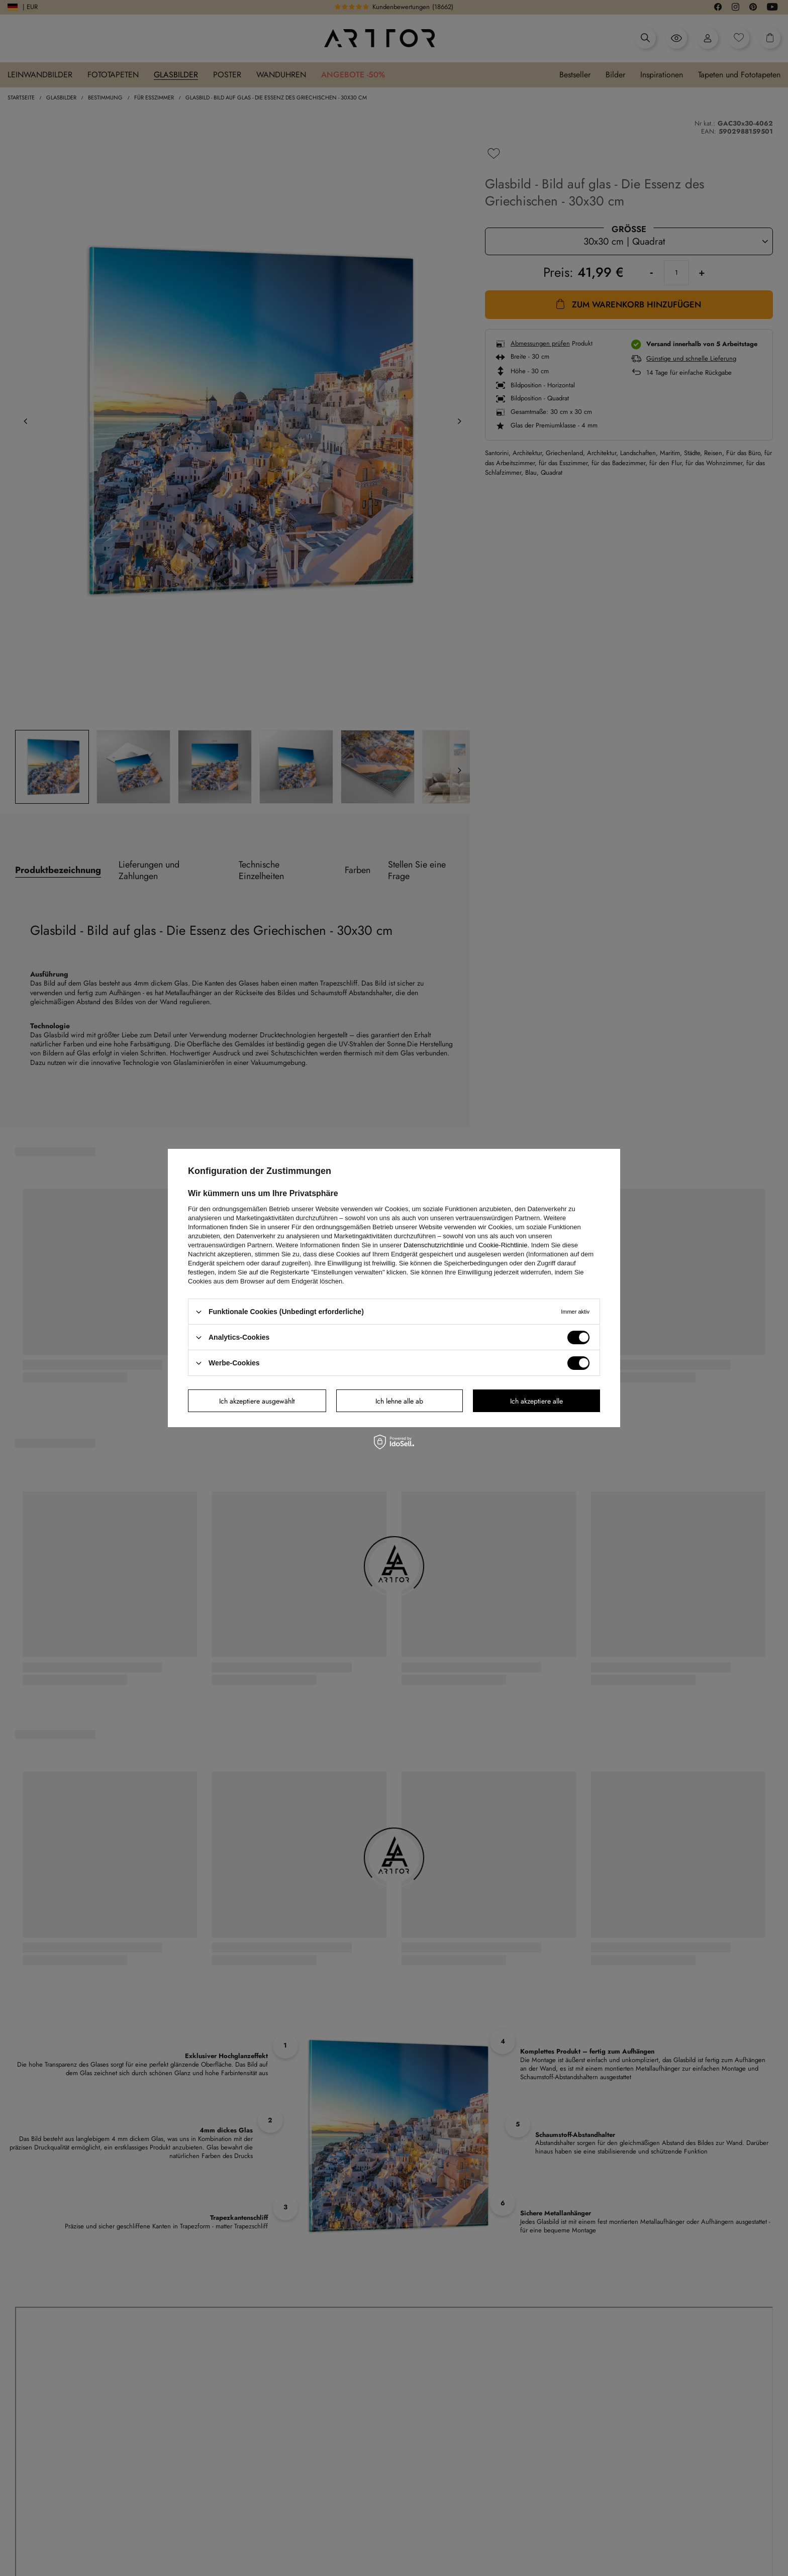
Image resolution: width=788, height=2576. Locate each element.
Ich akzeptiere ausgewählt (256, 1401)
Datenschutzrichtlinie (434, 1245)
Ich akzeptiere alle (536, 1401)
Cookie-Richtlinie (503, 1245)
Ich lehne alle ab (399, 1401)
